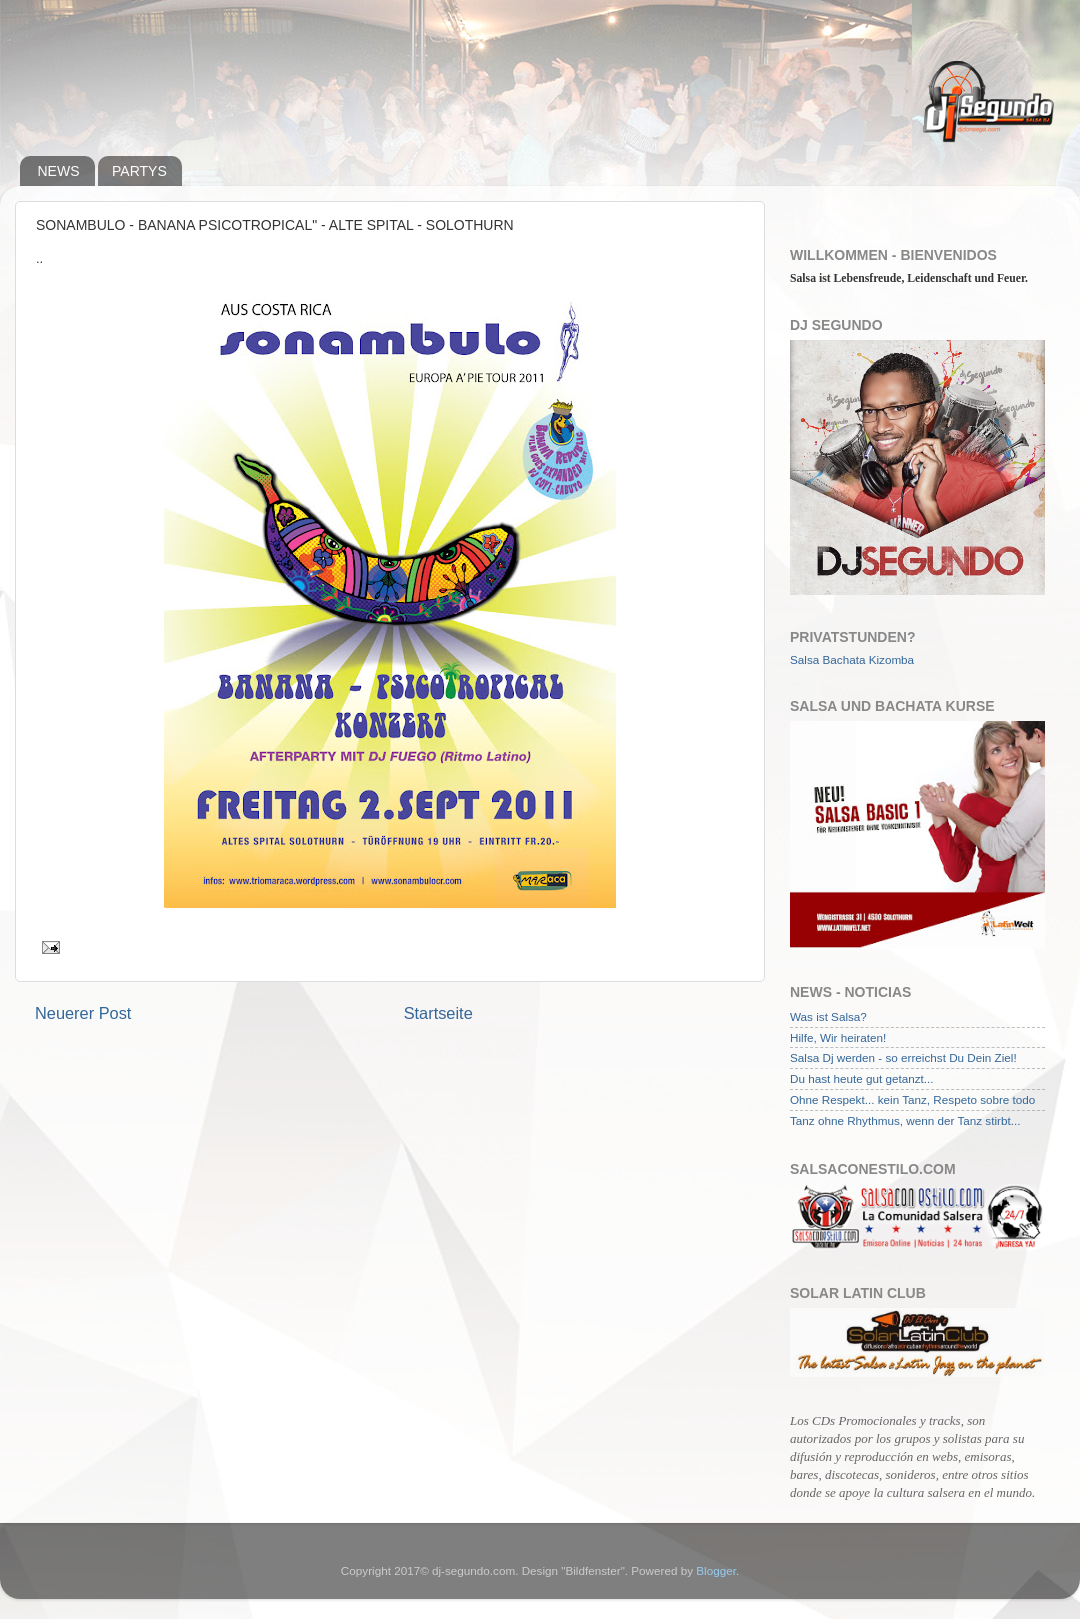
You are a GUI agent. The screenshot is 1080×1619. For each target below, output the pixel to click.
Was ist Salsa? (828, 1016)
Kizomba (891, 659)
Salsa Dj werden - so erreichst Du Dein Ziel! (903, 1057)
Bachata (844, 659)
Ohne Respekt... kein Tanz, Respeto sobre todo (912, 1099)
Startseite (438, 1013)
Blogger (716, 1570)
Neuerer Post (83, 1013)
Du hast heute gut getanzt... (862, 1078)
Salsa (804, 659)
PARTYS (139, 171)
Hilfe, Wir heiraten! (838, 1037)
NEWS (59, 171)
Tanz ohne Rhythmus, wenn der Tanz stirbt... (905, 1120)
